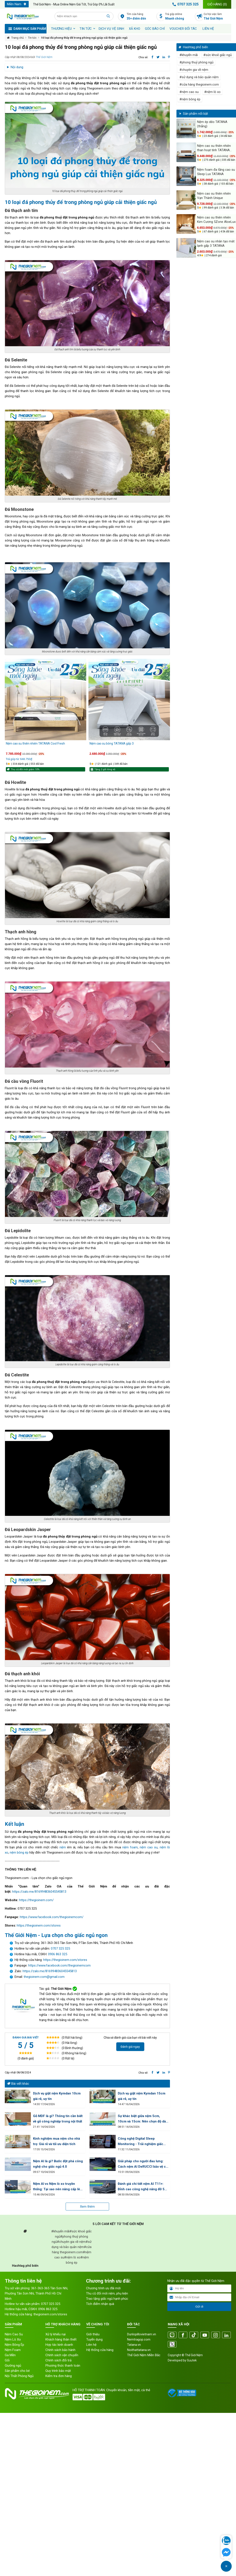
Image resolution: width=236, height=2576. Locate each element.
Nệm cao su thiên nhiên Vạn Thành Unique (214, 196)
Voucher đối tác (183, 29)
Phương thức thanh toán (62, 2365)
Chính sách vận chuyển (61, 2355)
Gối (7, 2360)
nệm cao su (149, 1847)
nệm (63, 1847)
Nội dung (17, 67)
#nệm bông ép (189, 99)
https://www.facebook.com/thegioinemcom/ (51, 1917)
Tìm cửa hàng (140, 17)
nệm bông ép (19, 1852)
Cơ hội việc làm (217, 17)
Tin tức (86, 29)
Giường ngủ (13, 2365)
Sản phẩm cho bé (17, 2371)
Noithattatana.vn (139, 2350)
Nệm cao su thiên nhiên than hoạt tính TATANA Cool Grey (214, 148)
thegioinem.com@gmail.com (44, 1977)
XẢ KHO (134, 29)
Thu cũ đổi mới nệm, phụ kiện (107, 2293)
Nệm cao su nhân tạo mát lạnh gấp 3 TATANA (215, 243)
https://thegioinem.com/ (36, 1900)
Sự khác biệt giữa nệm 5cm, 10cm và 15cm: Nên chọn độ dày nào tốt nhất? (143, 2119)
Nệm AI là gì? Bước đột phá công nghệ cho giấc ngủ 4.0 (58, 2164)
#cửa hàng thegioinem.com (199, 84)
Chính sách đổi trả (58, 2360)
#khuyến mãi (188, 55)
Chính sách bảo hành (60, 2350)
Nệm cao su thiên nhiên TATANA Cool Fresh (35, 743)
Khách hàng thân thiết (60, 2339)
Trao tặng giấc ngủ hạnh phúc (107, 2299)
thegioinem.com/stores (50, 2314)
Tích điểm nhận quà (100, 2304)
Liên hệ (208, 29)
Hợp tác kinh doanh (59, 2345)
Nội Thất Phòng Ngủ (19, 2376)
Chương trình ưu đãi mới (103, 2288)
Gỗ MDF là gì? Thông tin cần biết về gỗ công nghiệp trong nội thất (58, 2118)
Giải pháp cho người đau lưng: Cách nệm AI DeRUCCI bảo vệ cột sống (143, 2164)
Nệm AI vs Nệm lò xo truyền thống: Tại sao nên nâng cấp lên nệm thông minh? (57, 2187)
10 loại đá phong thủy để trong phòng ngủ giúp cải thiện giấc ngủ (84, 37)
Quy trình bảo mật (58, 2371)
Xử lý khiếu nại (55, 2334)
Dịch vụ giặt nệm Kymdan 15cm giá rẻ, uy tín (141, 2096)
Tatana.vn (134, 2345)
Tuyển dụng (94, 2339)
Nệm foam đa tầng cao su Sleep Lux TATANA (216, 172)
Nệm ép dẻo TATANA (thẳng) (212, 124)
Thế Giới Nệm (44, 57)
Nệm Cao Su (14, 2334)
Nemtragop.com (138, 2339)
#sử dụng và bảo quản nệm (199, 77)
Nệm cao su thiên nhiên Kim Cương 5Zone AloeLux (216, 219)
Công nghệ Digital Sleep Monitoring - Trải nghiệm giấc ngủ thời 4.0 (140, 2142)
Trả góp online (179, 17)
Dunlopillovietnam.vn (141, 2334)
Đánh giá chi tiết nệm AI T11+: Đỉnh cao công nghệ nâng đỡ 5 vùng (141, 2187)
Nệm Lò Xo (13, 2339)
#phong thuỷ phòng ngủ (196, 62)
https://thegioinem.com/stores (39, 1925)
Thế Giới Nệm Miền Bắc (143, 2355)
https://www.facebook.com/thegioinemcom (59, 1965)
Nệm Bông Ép (14, 2345)
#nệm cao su (189, 92)
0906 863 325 (57, 1954)
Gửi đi (199, 2306)
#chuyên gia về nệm (193, 70)
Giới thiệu (93, 2334)
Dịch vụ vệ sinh (111, 29)
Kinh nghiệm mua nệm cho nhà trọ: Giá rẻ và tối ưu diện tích (56, 2141)
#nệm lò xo (212, 92)
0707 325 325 (185, 4)
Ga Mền (10, 2355)
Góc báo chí (155, 29)
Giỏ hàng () (217, 4)
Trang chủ (17, 37)
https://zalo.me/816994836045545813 (39, 1892)
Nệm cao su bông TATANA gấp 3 (112, 743)
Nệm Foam (13, 2350)
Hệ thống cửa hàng (99, 2350)
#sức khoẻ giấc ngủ (217, 55)
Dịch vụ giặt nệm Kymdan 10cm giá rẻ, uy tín (57, 2096)
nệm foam (130, 1847)
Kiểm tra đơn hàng (58, 2376)
